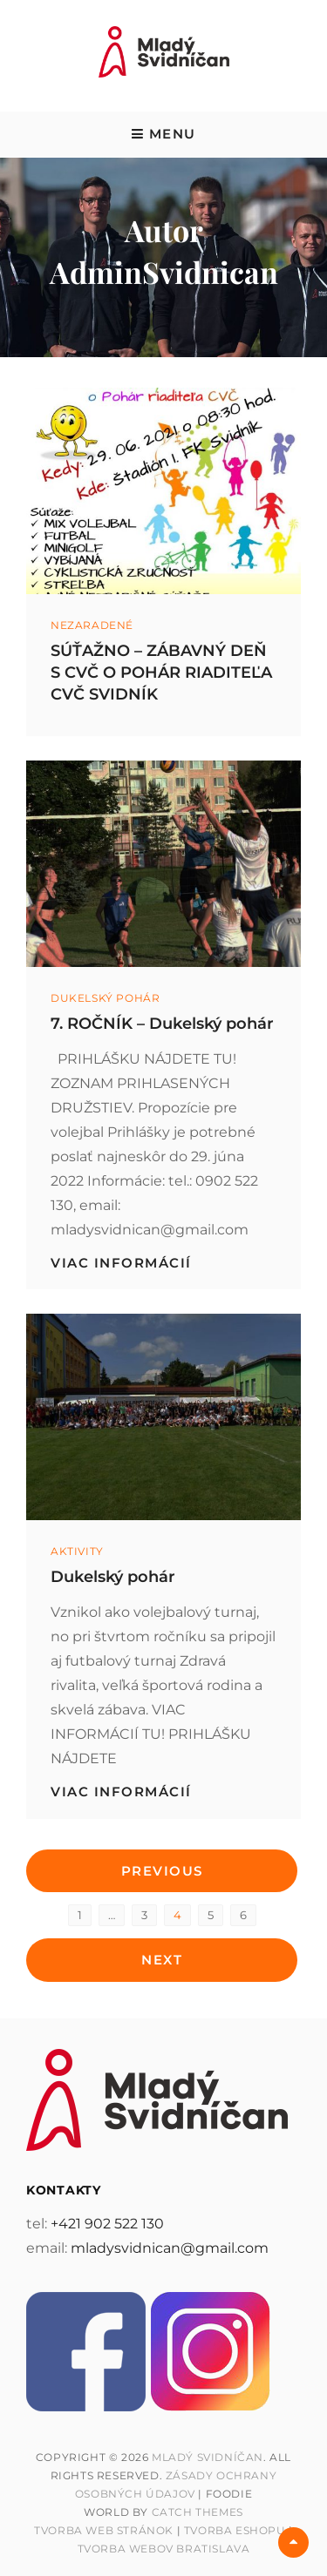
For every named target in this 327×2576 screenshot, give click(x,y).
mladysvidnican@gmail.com (170, 2248)
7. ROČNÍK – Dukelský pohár (162, 1023)
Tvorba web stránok (104, 2530)
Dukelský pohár (105, 997)
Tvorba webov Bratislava (164, 2548)
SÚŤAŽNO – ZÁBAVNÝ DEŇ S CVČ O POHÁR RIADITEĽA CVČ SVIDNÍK (161, 672)
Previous (162, 1871)
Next (161, 1959)
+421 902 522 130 (107, 2223)
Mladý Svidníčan (207, 2457)
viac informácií (121, 1262)
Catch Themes (197, 2512)
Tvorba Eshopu (235, 2530)
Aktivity (77, 1551)
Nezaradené (92, 625)
